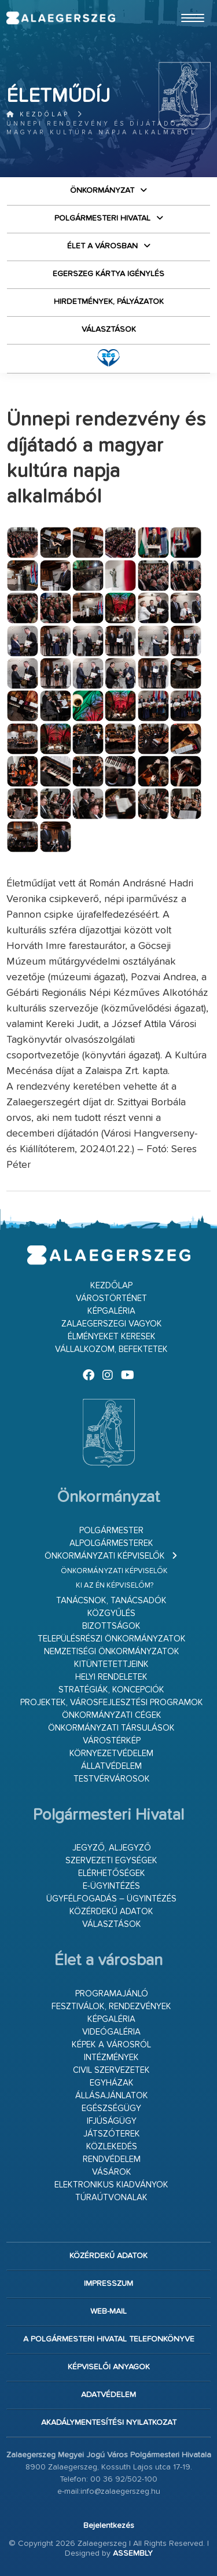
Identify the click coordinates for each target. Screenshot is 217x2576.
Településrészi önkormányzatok (112, 1639)
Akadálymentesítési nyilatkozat (108, 2423)
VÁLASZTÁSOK (109, 329)
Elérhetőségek (111, 1873)
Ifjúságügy (112, 2121)
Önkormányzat (102, 190)
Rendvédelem (112, 2159)
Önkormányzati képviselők (105, 1556)
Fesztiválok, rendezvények (111, 2006)
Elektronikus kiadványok (111, 2185)
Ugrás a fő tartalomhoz (182, 5)
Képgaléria (111, 1311)
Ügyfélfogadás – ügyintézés (111, 1899)
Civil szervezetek (111, 2070)
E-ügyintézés (111, 1886)
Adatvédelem (108, 2395)
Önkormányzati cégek (111, 1715)
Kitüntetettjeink (111, 1664)
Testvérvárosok (111, 1779)
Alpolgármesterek (111, 1543)
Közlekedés (111, 2146)
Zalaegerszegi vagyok (111, 1324)
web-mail (108, 2311)
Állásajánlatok (111, 2095)
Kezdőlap (37, 114)
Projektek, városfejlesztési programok (111, 1702)
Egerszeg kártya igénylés (108, 274)
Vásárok (111, 2172)
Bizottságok (111, 1626)
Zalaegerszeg (60, 18)
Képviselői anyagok (109, 2367)
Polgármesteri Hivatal (102, 218)
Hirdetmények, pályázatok (109, 302)
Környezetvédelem (111, 1753)
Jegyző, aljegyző (111, 1848)
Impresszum (108, 2284)
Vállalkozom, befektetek (111, 1349)
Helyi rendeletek (111, 1677)
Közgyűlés (111, 1613)
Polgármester (111, 1530)
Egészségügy (111, 2108)
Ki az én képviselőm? (114, 1585)
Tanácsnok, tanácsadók (111, 1600)
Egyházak (112, 2083)
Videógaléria (111, 2032)
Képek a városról (111, 2044)
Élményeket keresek (112, 1336)
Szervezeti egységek (111, 1860)
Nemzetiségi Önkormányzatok (111, 1651)
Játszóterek (111, 2134)
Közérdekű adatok (111, 1911)
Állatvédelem (111, 1766)
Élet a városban (102, 246)
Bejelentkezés (108, 2526)
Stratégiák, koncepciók (111, 1689)
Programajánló (111, 1993)
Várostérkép (112, 1740)
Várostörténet (111, 1298)
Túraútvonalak (111, 2197)
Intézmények (111, 2057)
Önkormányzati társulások (111, 1728)
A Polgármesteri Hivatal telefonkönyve (108, 2339)
